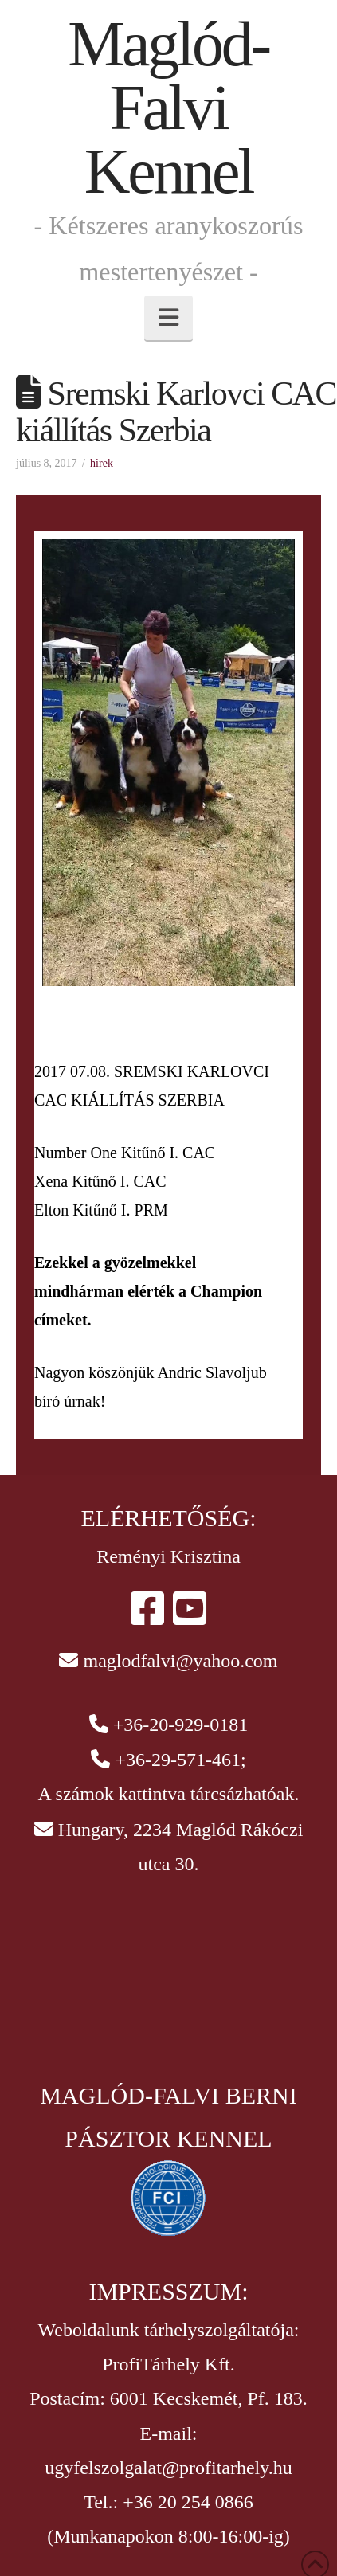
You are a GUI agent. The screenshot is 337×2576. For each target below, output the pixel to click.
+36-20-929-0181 (181, 1724)
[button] (168, 318)
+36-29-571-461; (180, 1759)
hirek (101, 463)
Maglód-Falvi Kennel (168, 107)
